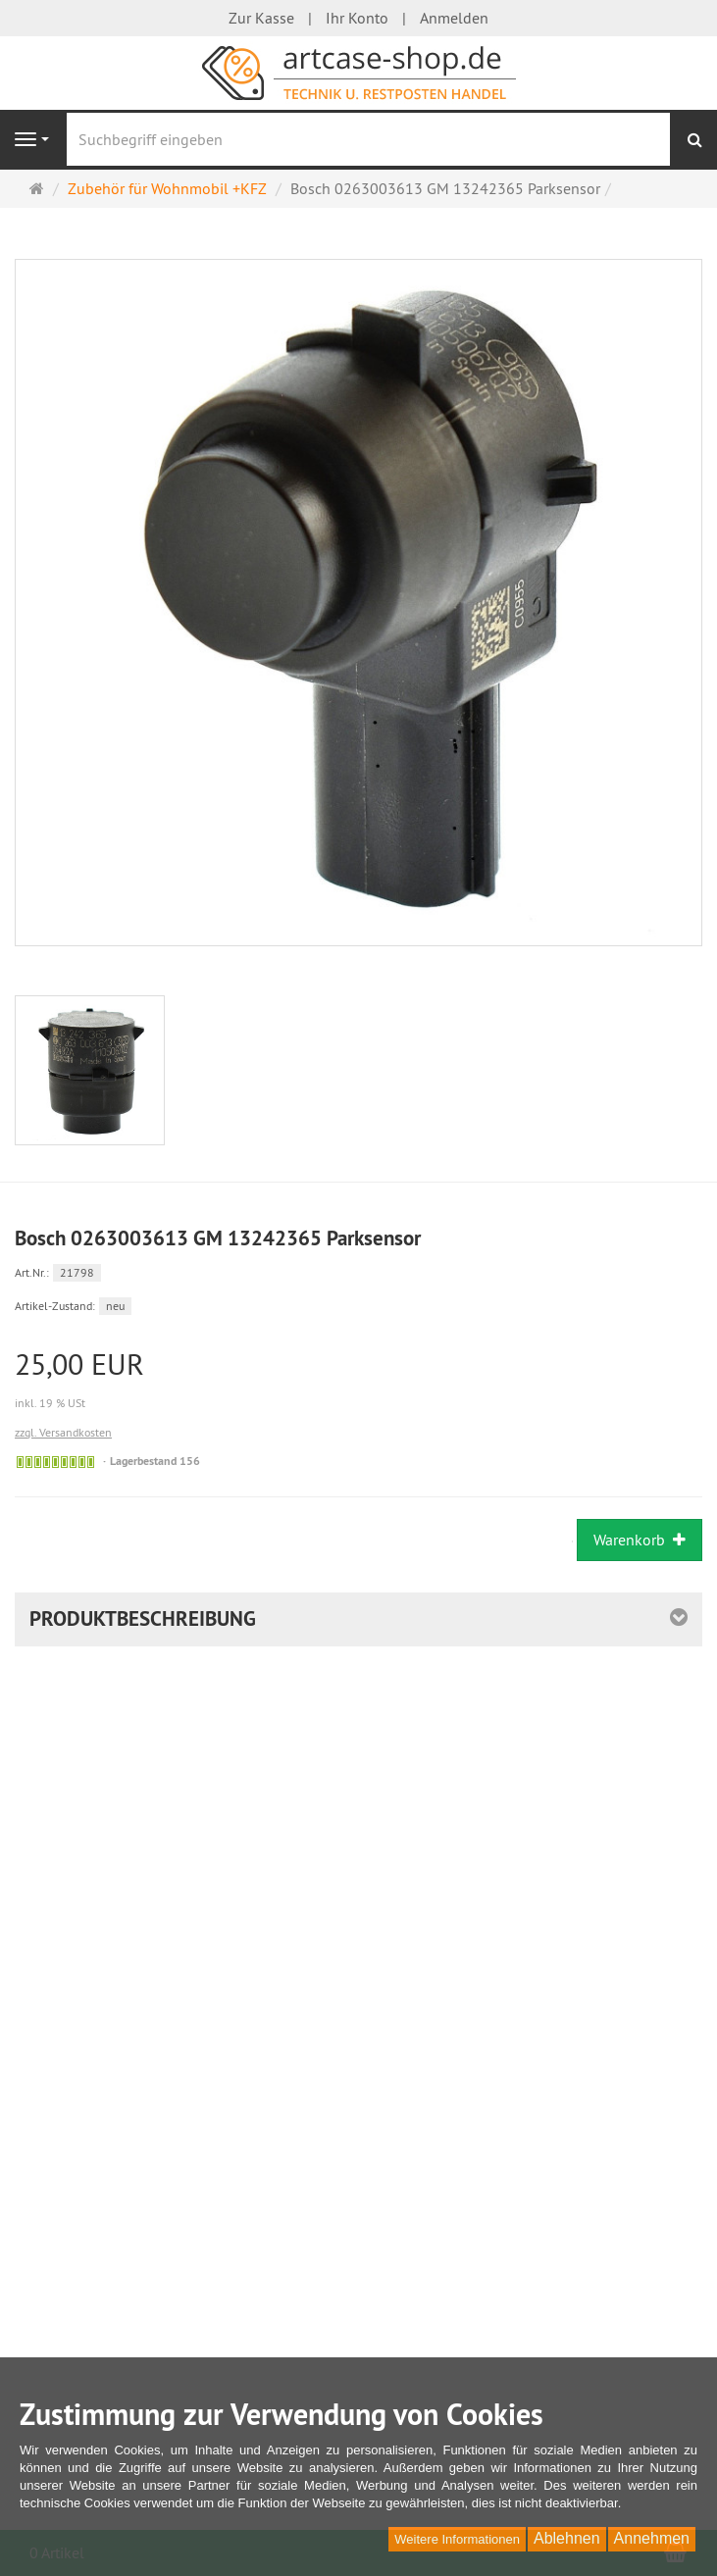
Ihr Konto (357, 17)
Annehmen (652, 2538)
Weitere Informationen (457, 2539)
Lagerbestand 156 (155, 1461)
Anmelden (454, 17)
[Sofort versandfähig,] (55, 1462)
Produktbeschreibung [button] (142, 1618)
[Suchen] (695, 140)
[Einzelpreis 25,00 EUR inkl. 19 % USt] (358, 1380)
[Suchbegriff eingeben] (368, 139)
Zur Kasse (261, 17)
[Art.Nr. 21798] (358, 1271)
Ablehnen (567, 2538)
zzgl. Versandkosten (63, 1432)
